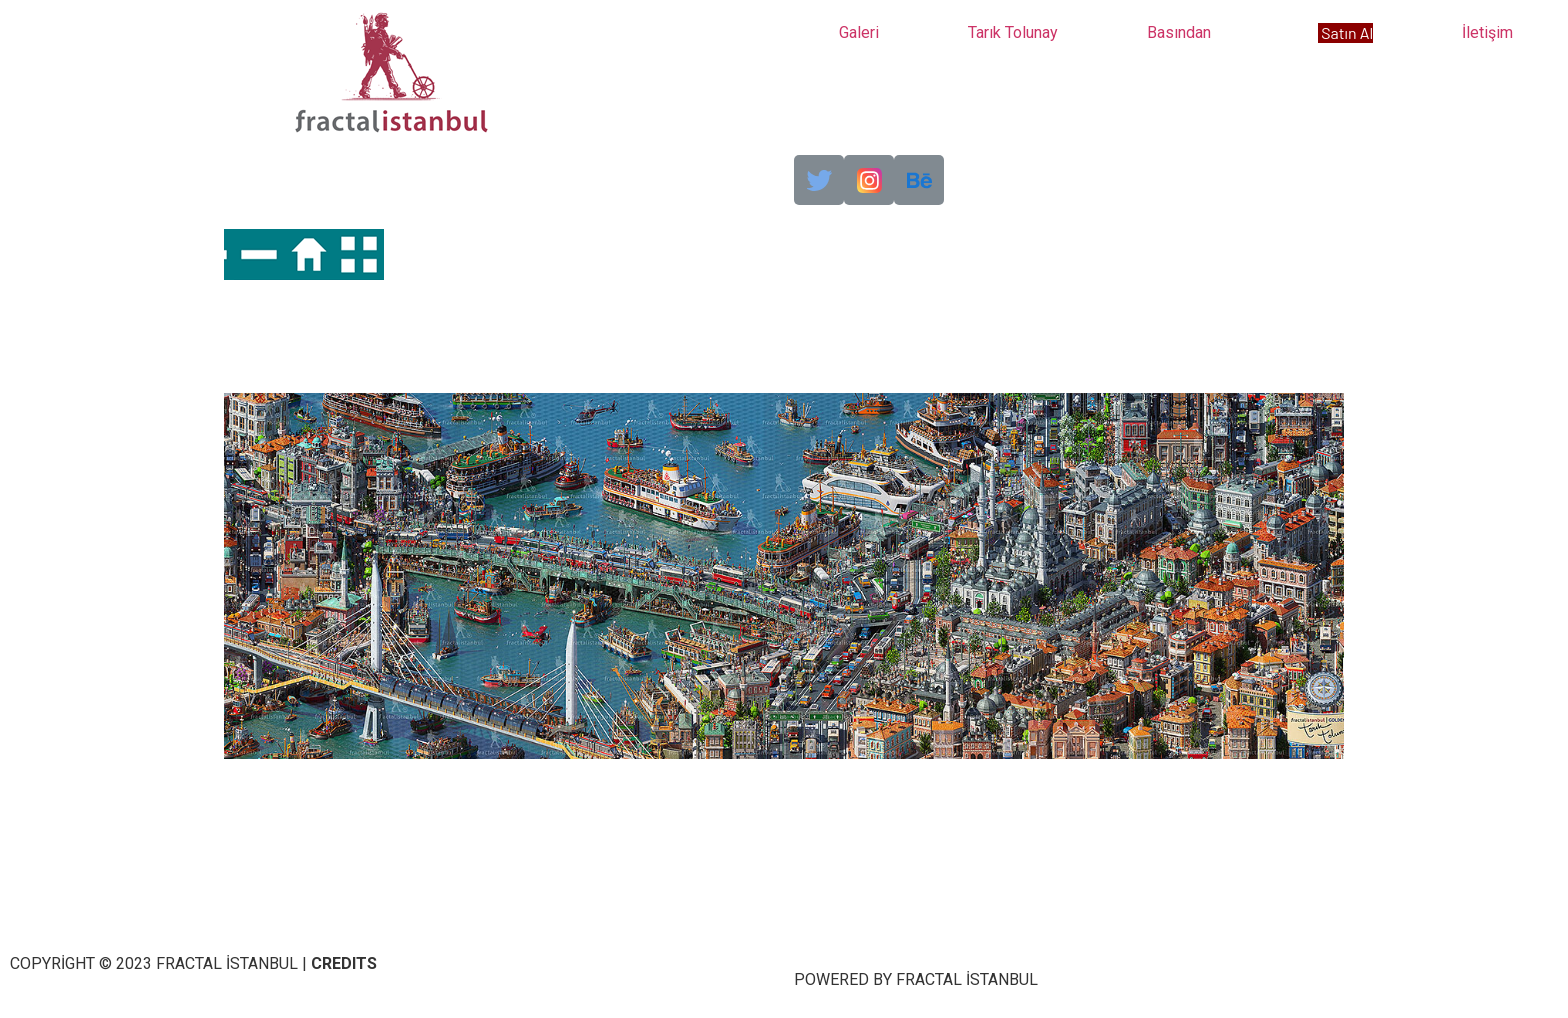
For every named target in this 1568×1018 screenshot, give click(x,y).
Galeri (859, 32)
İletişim (1487, 32)
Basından (1179, 32)
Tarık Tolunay (1013, 32)
